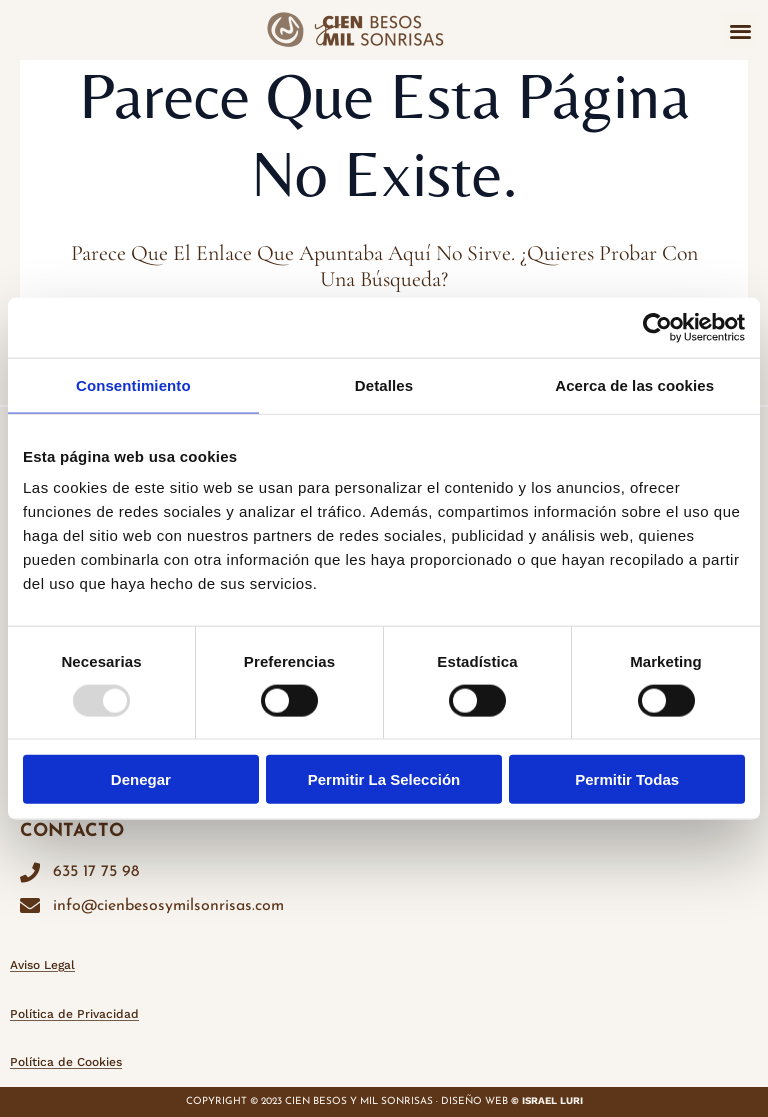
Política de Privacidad (74, 1014)
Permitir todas (627, 779)
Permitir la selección (384, 779)
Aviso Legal (42, 965)
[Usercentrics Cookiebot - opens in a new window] (657, 327)
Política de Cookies (66, 1062)
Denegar (141, 779)
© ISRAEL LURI (547, 1100)
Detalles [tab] (384, 384)
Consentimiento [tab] (133, 384)
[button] (740, 30)
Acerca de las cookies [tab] (634, 384)
